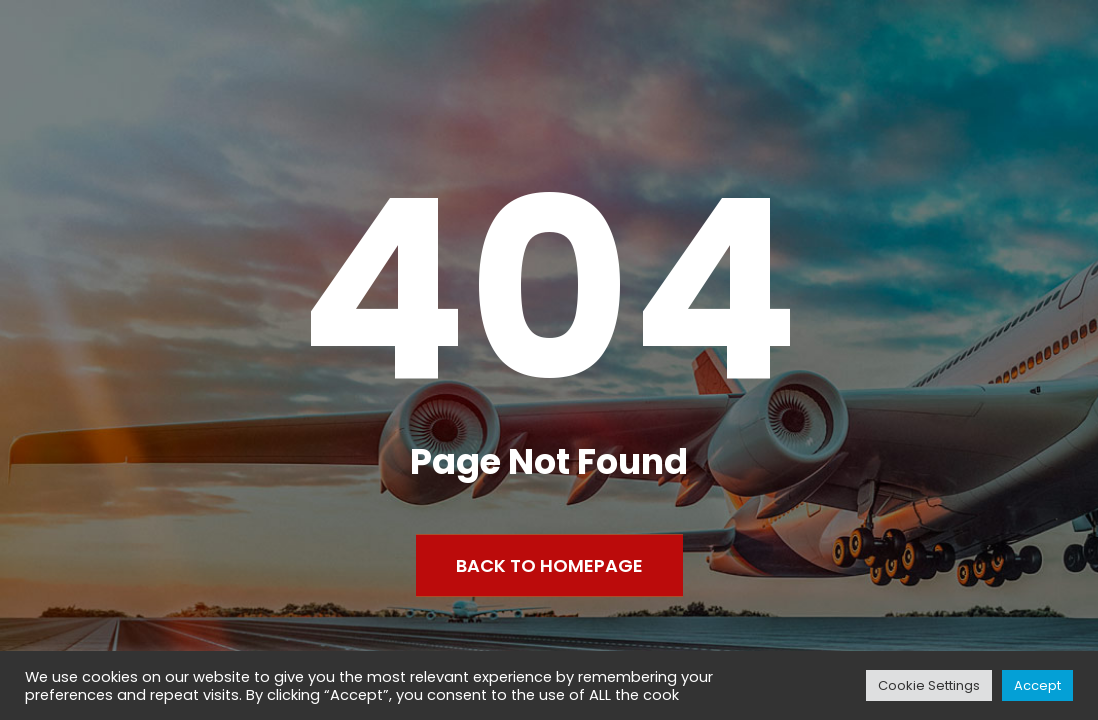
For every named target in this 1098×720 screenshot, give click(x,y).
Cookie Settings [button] (929, 685)
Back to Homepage (549, 565)
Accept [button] (1037, 685)
